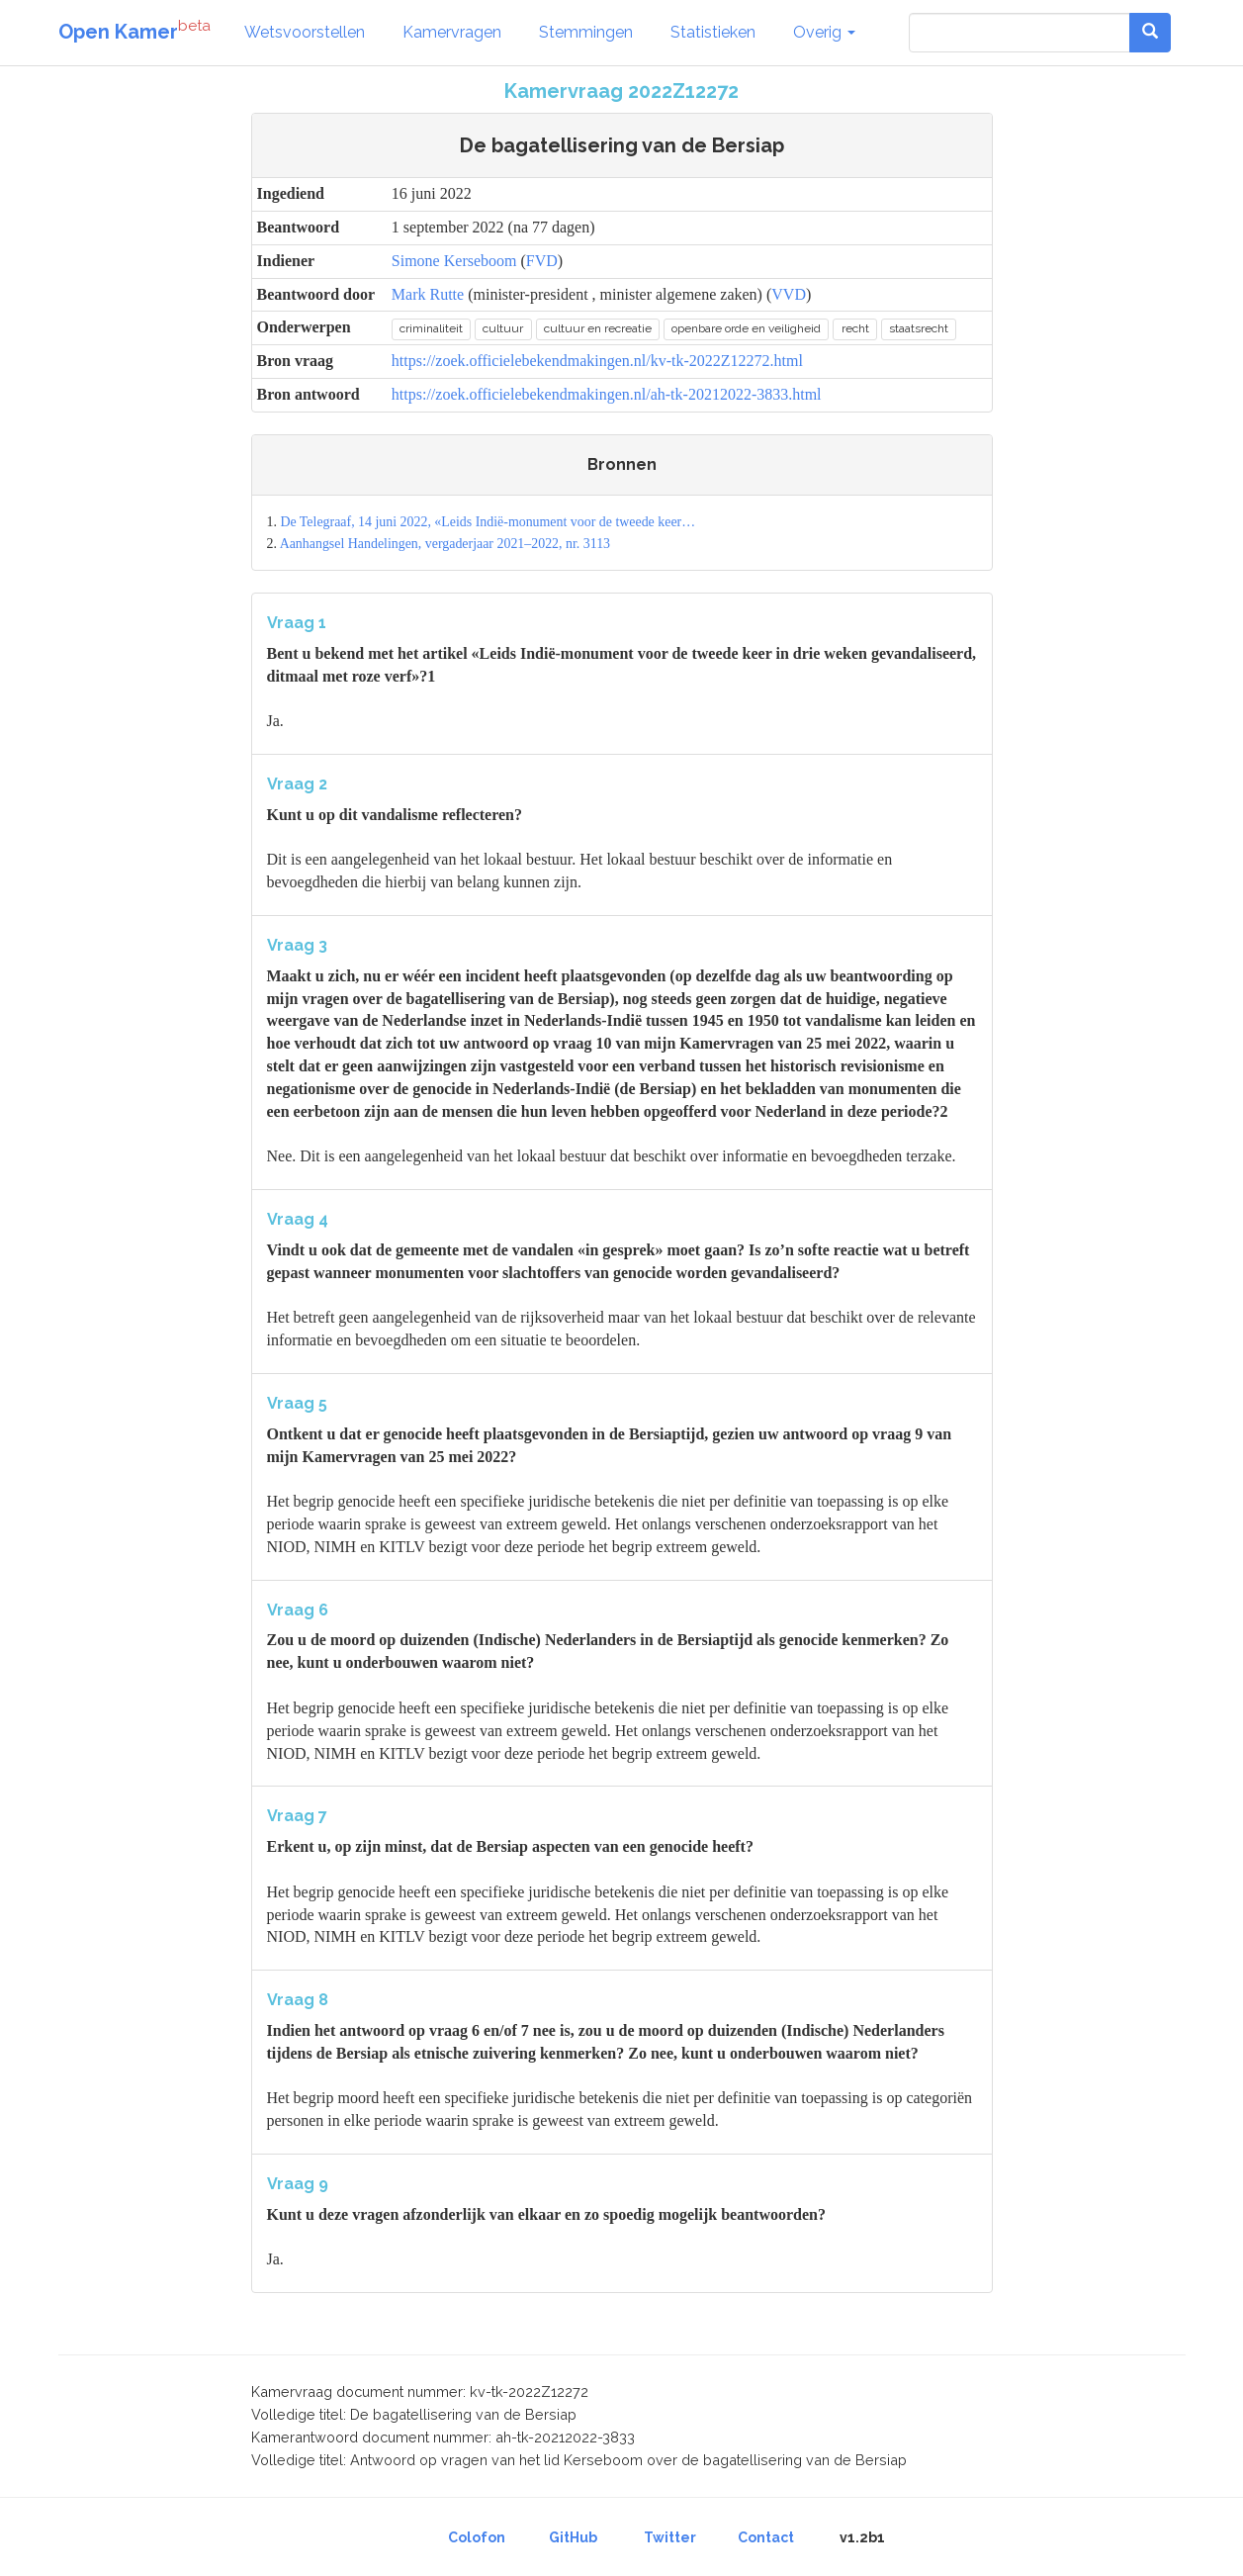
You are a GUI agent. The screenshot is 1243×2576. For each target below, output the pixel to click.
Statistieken (712, 32)
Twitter (670, 2537)
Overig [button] (824, 32)
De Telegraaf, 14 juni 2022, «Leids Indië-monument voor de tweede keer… (487, 521)
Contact (766, 2537)
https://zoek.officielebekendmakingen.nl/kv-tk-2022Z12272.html (597, 360)
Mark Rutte (428, 294)
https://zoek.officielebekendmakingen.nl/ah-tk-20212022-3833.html (607, 394)
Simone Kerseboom (454, 260)
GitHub (573, 2537)
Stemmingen (586, 32)
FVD (542, 260)
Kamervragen (451, 32)
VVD (788, 294)
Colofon (476, 2537)
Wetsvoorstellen (304, 32)
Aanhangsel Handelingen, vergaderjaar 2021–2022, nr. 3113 (445, 543)
